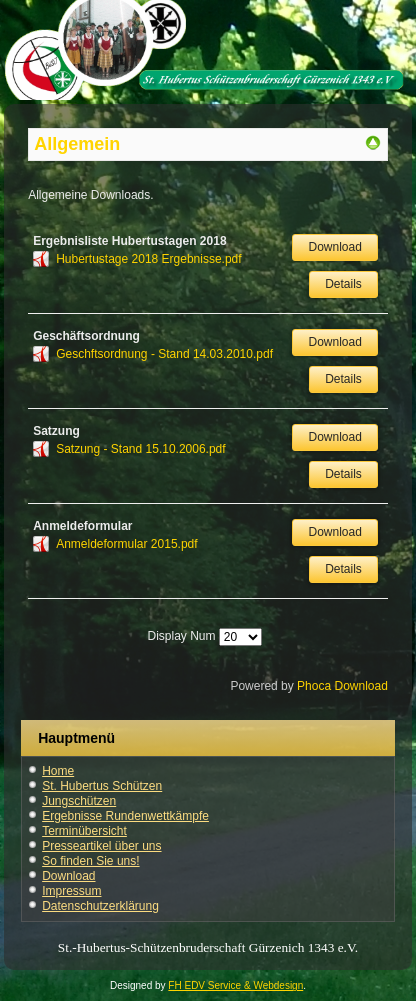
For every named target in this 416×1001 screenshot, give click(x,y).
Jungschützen (79, 801)
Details (343, 284)
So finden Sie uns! (90, 861)
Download (334, 247)
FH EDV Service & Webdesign (235, 985)
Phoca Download (342, 686)
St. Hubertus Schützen (102, 786)
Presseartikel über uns (101, 846)
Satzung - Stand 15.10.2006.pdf (140, 449)
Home (58, 771)
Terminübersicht (84, 831)
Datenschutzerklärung (100, 906)
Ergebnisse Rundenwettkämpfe (125, 816)
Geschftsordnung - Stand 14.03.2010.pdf (164, 354)
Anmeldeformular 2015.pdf (126, 544)
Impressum (71, 891)
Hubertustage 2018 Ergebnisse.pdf (148, 259)
